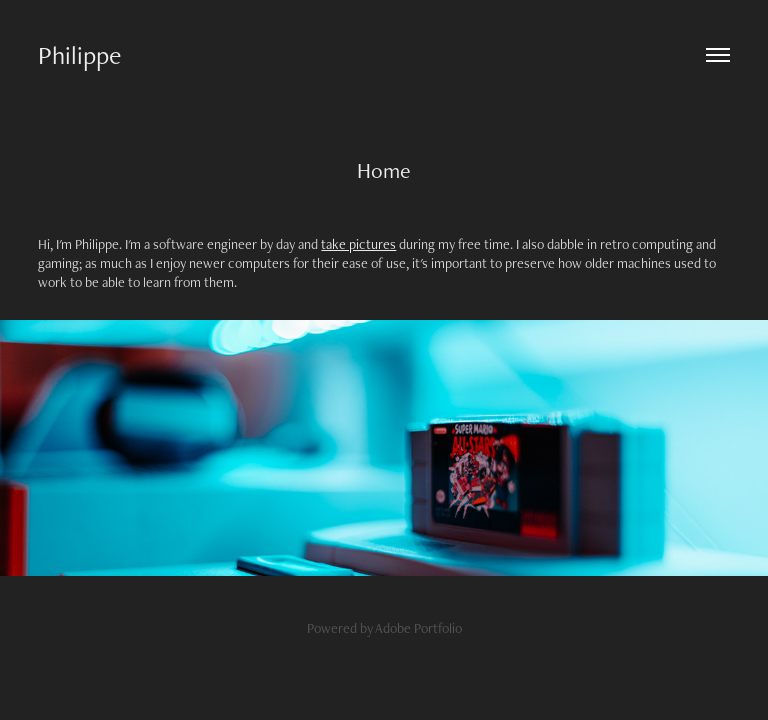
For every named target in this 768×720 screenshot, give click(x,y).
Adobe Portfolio (418, 628)
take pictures (358, 244)
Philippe (79, 55)
